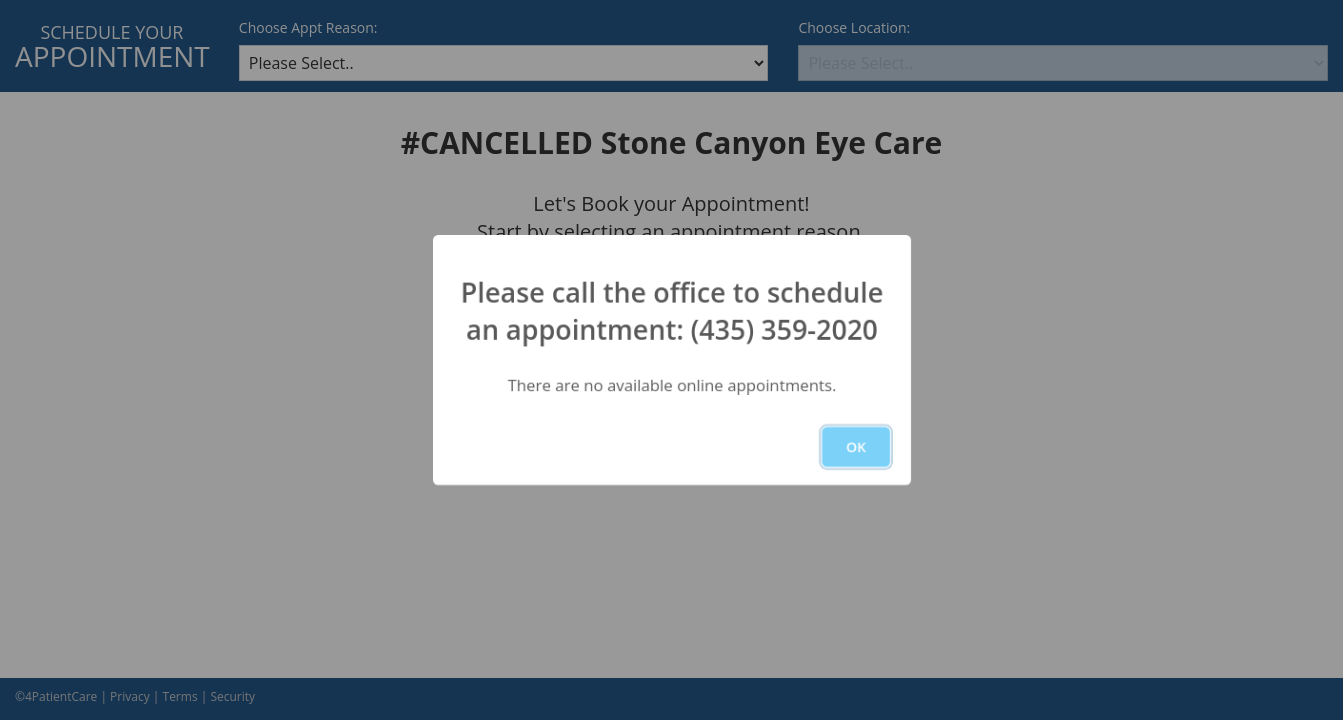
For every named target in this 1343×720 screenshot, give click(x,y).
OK (856, 446)
